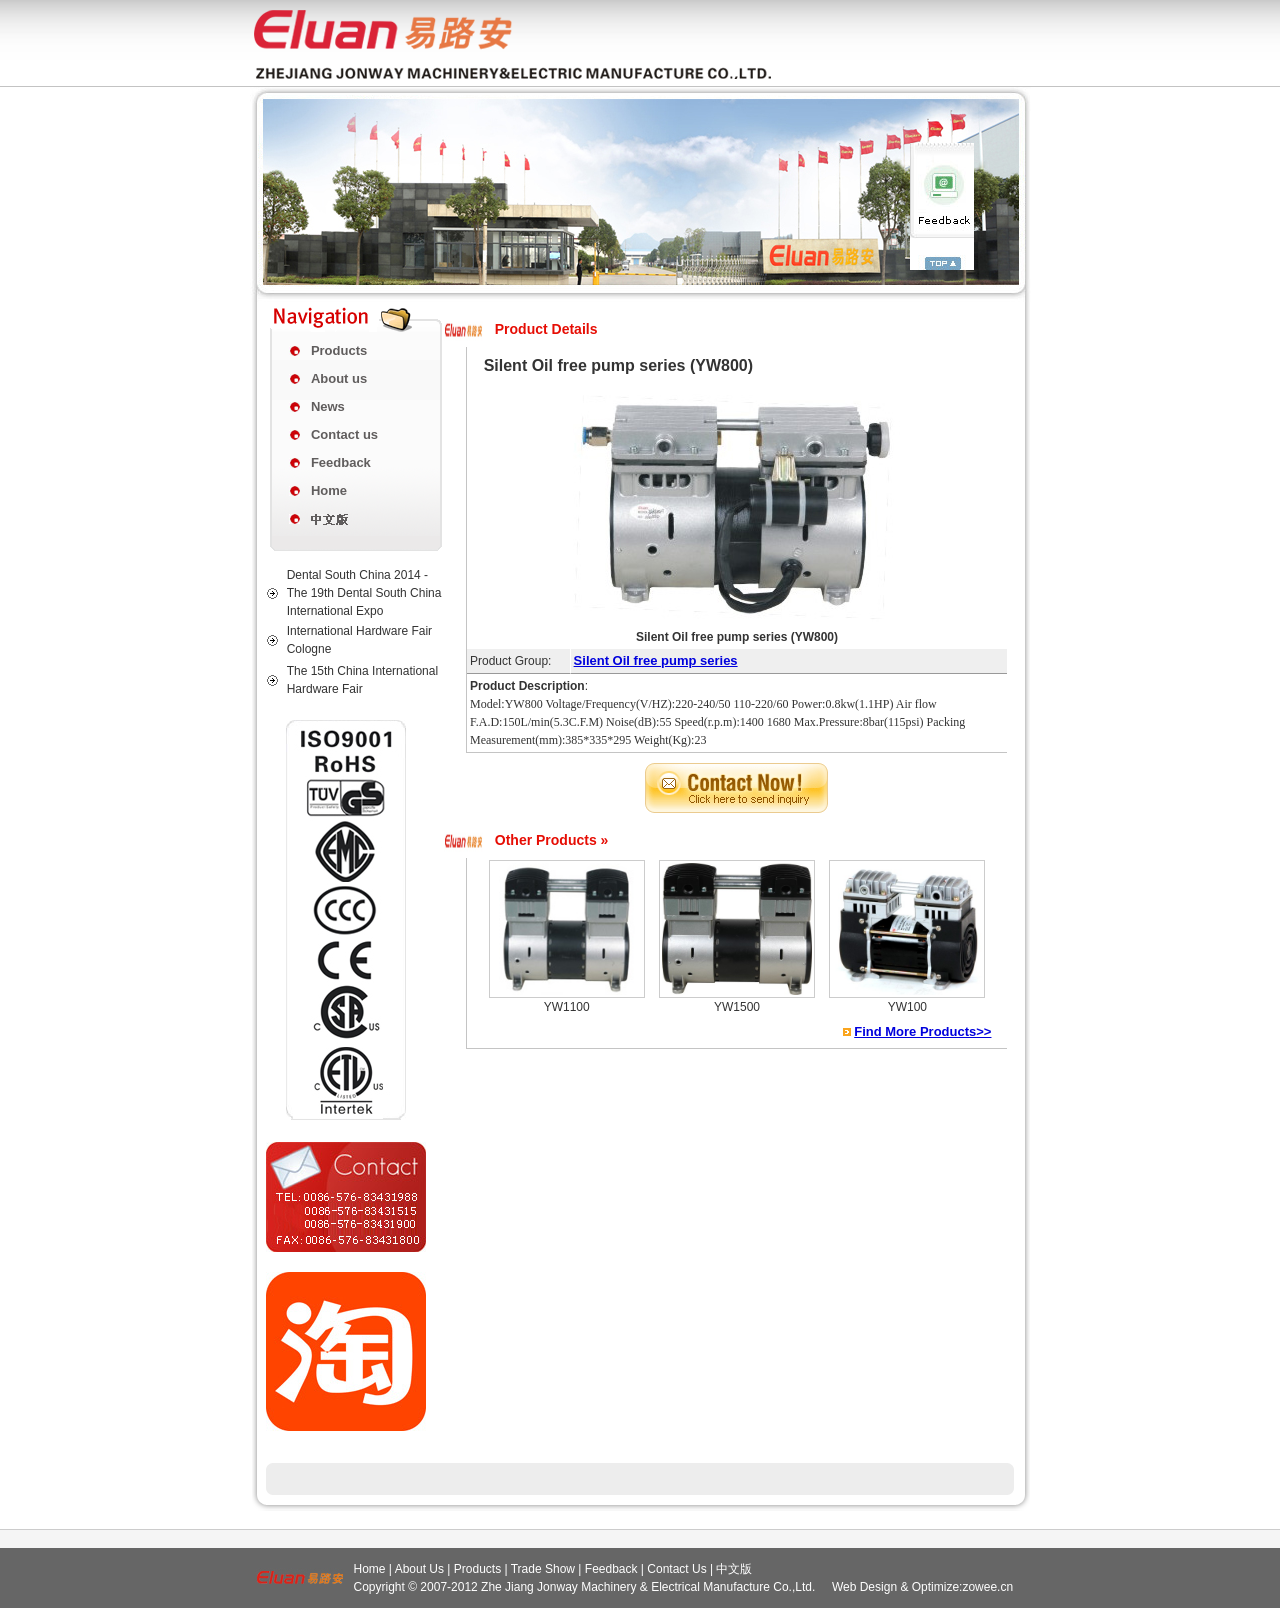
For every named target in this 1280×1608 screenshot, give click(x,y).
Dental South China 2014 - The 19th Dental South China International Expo (364, 593)
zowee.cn (987, 1587)
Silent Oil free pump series (656, 660)
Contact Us (676, 1569)
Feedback (341, 462)
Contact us (344, 434)
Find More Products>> (922, 1031)
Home (329, 490)
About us (339, 378)
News (328, 406)
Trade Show (543, 1569)
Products (339, 350)
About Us (419, 1569)
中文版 (734, 1569)
